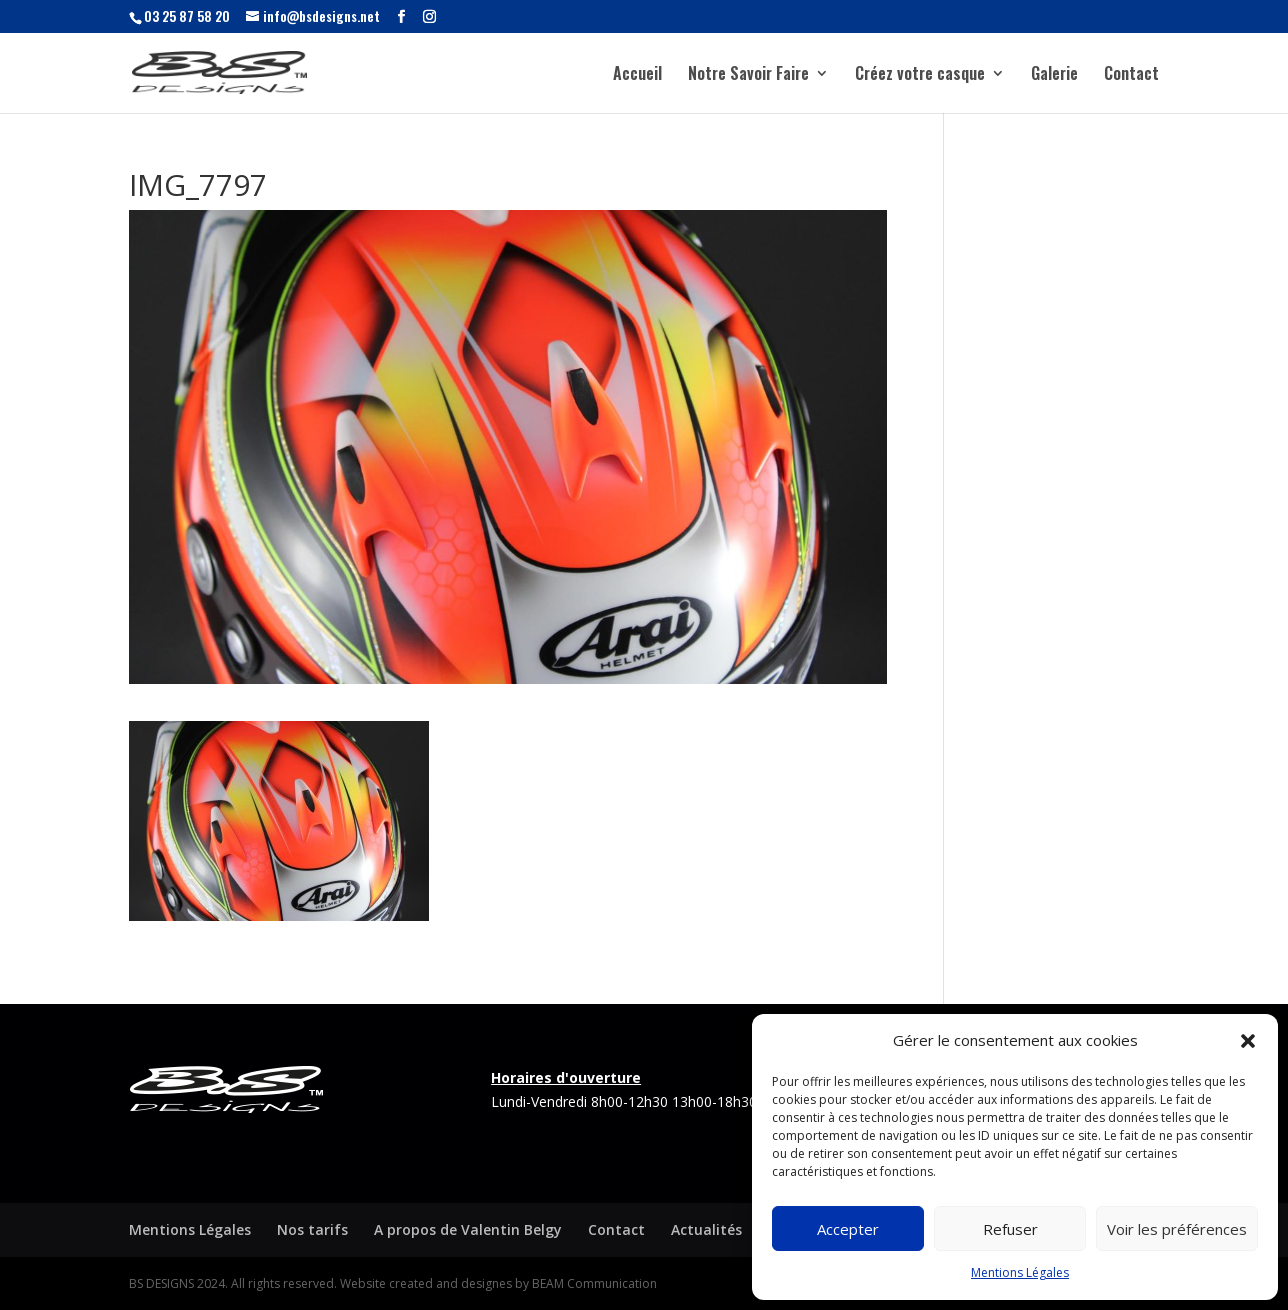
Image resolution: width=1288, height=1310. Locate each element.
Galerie (1054, 75)
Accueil (637, 75)
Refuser (1010, 1229)
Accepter (848, 1229)
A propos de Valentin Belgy (468, 1229)
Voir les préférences (1177, 1229)
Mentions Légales (1020, 1272)
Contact (1131, 75)
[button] (1248, 1041)
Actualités (706, 1229)
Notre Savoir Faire (748, 75)
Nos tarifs (312, 1229)
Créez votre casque (920, 75)
